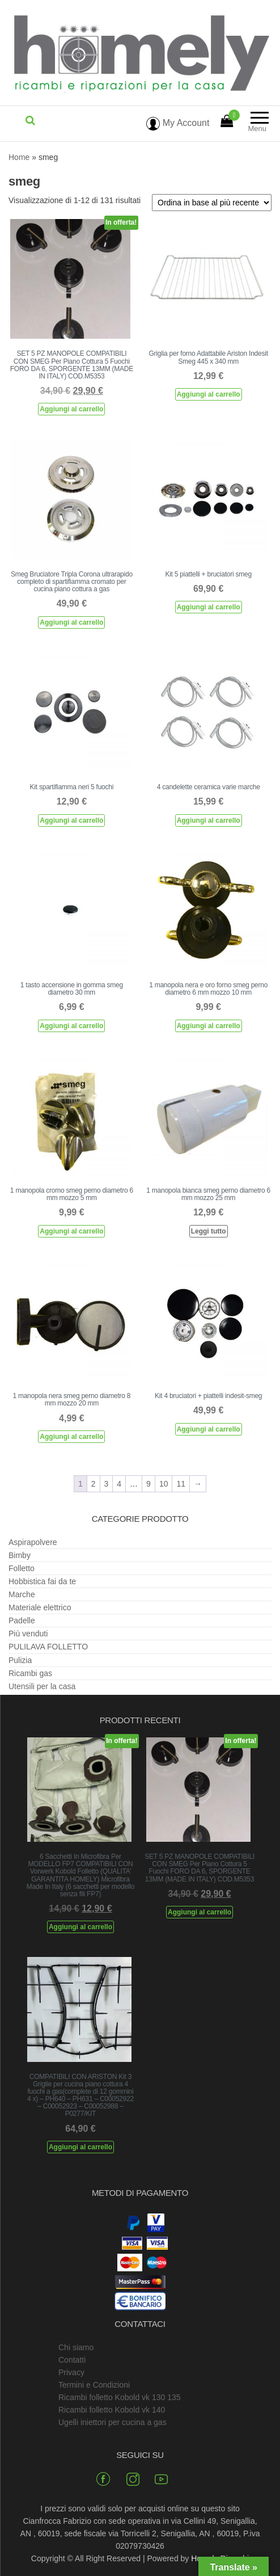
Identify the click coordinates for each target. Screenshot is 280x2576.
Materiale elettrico (40, 1607)
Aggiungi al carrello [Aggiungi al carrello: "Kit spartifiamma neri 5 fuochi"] (71, 820)
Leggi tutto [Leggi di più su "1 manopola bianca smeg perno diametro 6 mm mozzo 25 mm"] (208, 1231)
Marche (22, 1594)
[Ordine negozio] (211, 202)
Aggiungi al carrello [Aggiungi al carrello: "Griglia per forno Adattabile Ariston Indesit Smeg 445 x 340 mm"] (208, 394)
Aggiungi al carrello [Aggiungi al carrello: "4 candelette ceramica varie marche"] (208, 820)
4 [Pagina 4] (119, 1483)
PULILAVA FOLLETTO (48, 1646)
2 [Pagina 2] (93, 1483)
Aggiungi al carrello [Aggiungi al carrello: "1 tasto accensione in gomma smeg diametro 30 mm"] (71, 1026)
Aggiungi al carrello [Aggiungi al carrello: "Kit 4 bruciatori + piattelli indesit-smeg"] (208, 1429)
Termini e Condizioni (94, 2384)
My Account (177, 123)
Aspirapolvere (33, 1542)
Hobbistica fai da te (42, 1581)
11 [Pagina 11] (180, 1483)
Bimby (20, 1555)
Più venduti (28, 1633)
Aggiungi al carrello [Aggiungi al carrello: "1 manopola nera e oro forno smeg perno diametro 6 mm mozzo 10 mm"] (208, 1026)
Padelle (22, 1620)
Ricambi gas (30, 1673)
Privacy (71, 2372)
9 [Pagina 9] (148, 1483)
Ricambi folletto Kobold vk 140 (111, 2409)
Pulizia (20, 1660)
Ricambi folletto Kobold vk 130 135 (119, 2397)
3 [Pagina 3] (106, 1483)
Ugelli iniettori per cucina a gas (112, 2422)
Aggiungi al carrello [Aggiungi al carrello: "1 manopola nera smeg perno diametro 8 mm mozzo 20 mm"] (71, 1437)
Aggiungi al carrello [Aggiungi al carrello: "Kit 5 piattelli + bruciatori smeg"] (208, 607)
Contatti (72, 2359)
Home (19, 157)
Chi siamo (76, 2347)
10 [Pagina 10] (163, 1483)
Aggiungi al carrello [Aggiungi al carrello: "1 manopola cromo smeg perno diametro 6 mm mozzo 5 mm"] (71, 1231)
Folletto (22, 1568)
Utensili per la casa (42, 1686)
